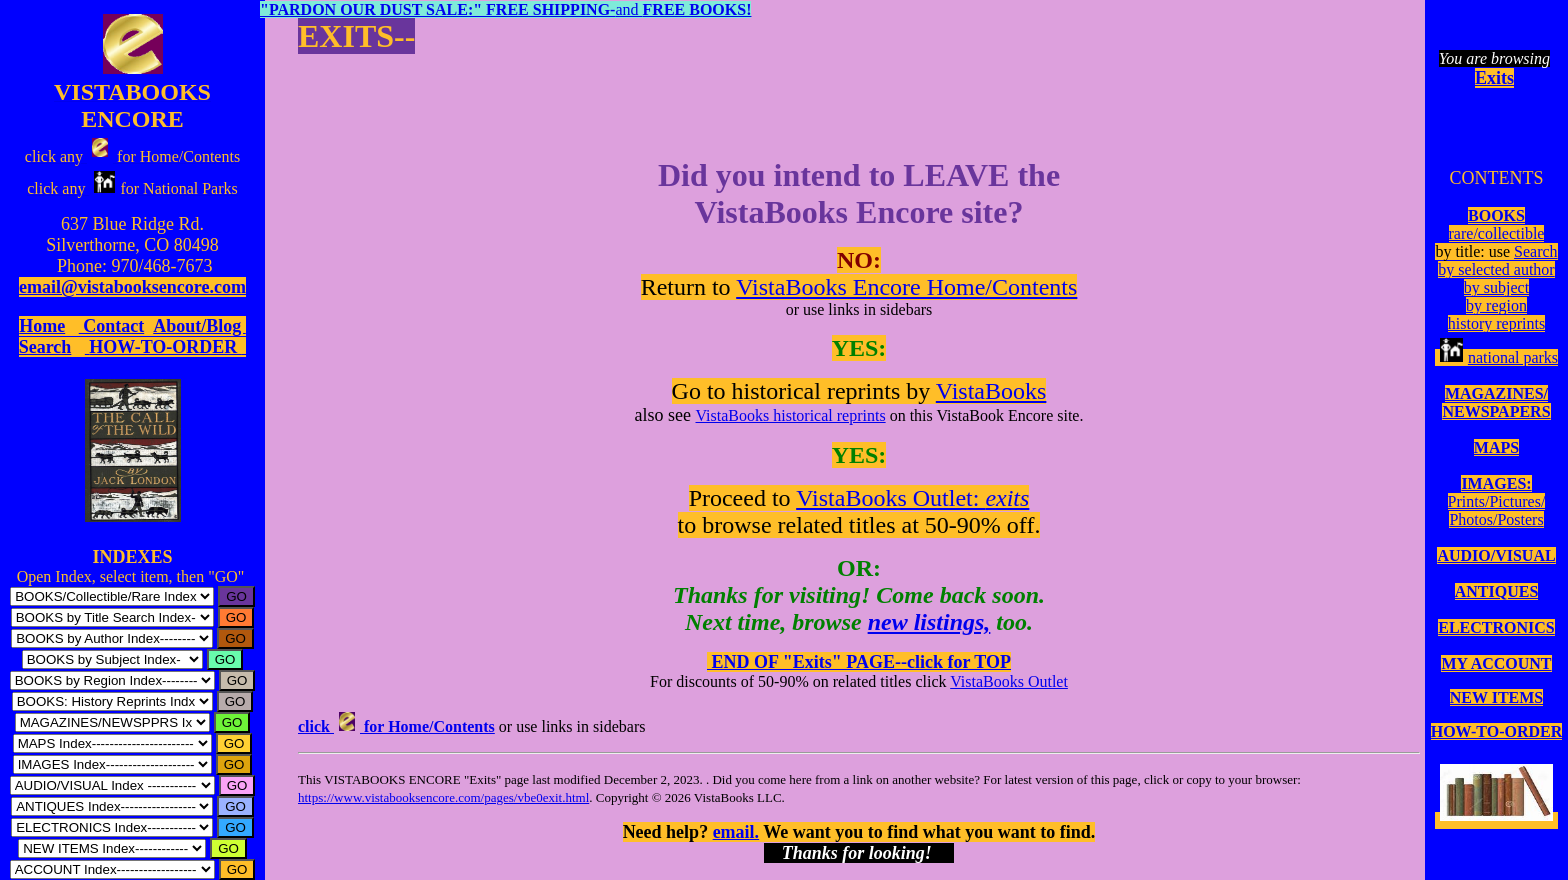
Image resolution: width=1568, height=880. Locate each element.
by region (1496, 305)
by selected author (1496, 269)
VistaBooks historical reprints (791, 415)
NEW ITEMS (1497, 697)
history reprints (1496, 323)
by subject (1496, 287)
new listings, (929, 622)
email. (736, 832)
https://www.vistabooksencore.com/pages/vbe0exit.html (443, 797)
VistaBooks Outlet (1009, 681)
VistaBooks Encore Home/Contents (906, 287)
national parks (1496, 357)
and (505, 9)
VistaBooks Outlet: (912, 498)
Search (1536, 251)
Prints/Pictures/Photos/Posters (1497, 510)
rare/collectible (1497, 233)
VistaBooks (991, 391)
